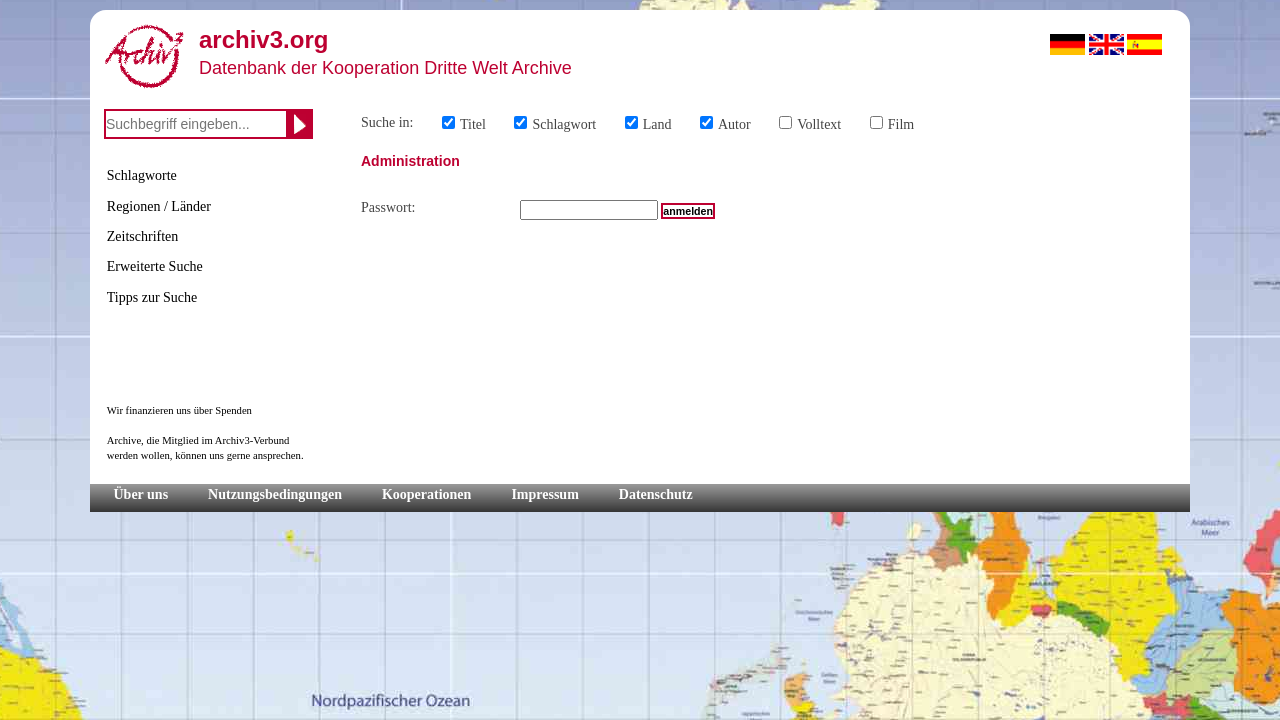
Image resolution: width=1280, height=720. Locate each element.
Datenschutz (656, 494)
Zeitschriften (143, 236)
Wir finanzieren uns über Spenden (179, 410)
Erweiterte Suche (155, 266)
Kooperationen (426, 494)
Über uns (141, 494)
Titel (473, 124)
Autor (734, 124)
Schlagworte (142, 175)
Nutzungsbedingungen (275, 494)
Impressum (544, 494)
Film (901, 124)
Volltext (819, 124)
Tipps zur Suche (152, 297)
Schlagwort (564, 124)
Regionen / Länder (159, 206)
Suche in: (387, 122)
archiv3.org (263, 39)
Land (657, 124)
